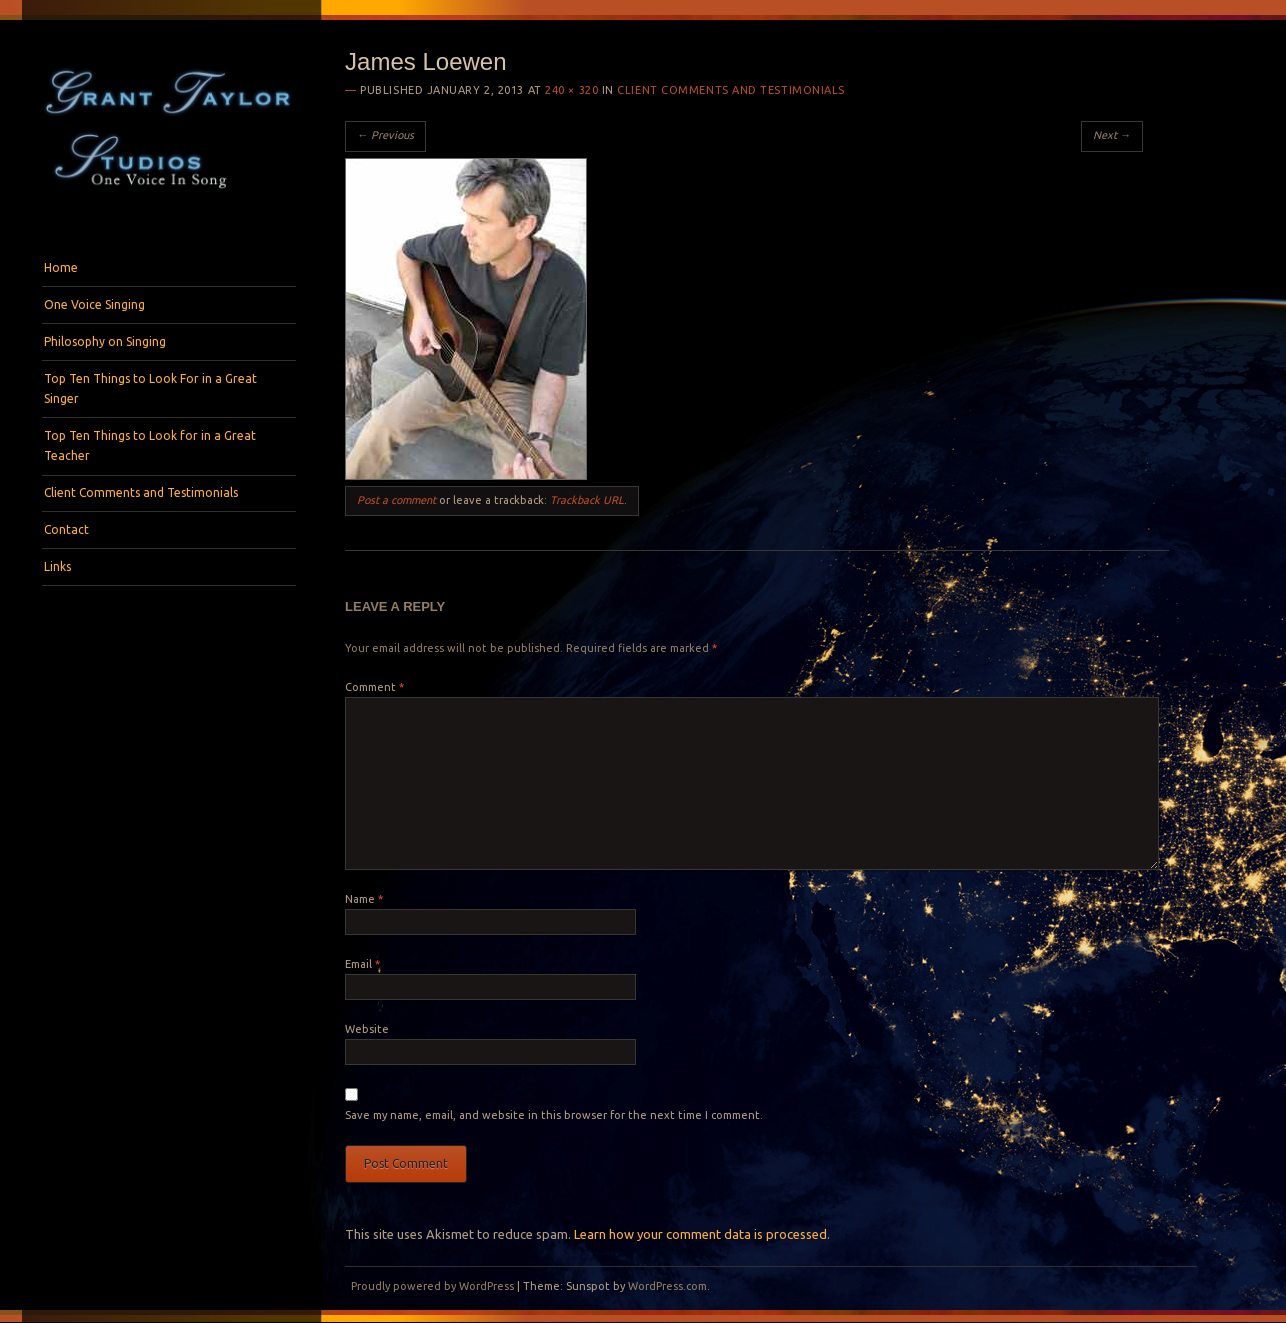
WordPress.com (667, 1286)
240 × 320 (571, 90)
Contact (66, 529)
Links (57, 566)
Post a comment (396, 500)
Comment (374, 687)
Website (367, 1029)
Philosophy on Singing (105, 341)
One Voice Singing (94, 304)
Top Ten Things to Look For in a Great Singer (150, 388)
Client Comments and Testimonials (141, 492)
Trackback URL (587, 500)
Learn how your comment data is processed (700, 1234)
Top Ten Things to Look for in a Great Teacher (150, 445)
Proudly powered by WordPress (432, 1286)
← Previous (385, 135)
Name (364, 899)
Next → (1112, 135)
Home (61, 267)
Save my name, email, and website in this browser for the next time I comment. (554, 1115)
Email (362, 964)
